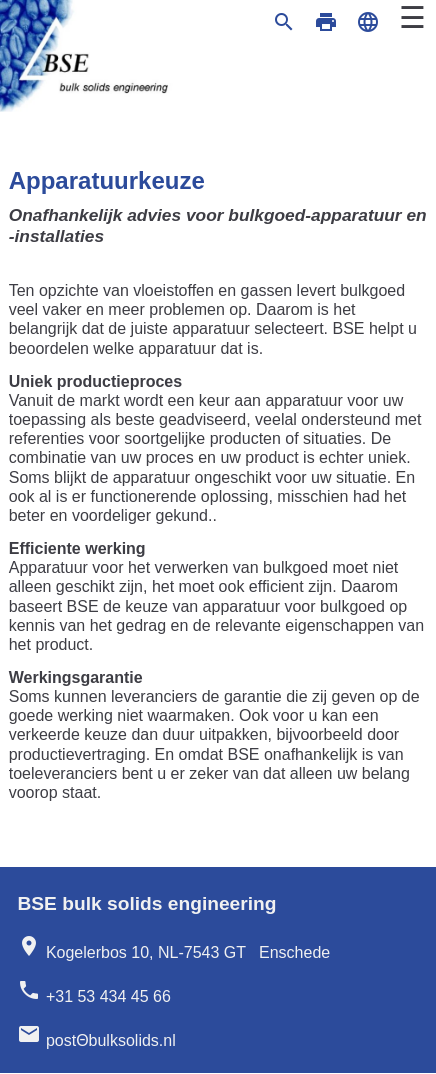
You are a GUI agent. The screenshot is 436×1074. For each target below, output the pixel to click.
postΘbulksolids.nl (96, 1035)
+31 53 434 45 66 (93, 991)
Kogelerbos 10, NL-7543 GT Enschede (173, 947)
